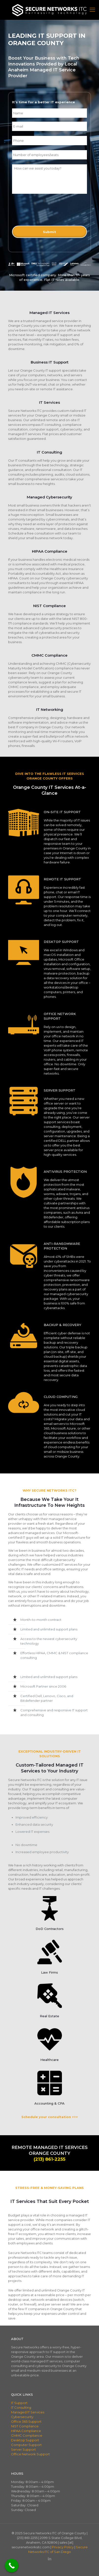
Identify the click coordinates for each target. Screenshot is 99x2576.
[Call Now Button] (11, 2565)
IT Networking (49, 709)
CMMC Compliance (49, 655)
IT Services (49, 402)
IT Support (19, 2403)
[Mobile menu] (92, 10)
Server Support (23, 2449)
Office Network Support (30, 2454)
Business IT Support (50, 362)
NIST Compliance (49, 605)
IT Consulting (49, 452)
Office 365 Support (26, 2421)
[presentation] (49, 208)
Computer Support (26, 2445)
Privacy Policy (63, 2547)
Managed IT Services (49, 312)
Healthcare (49, 2060)
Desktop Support (25, 2440)
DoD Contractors (50, 1929)
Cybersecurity (22, 2417)
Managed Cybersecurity (49, 497)
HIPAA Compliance (49, 551)
